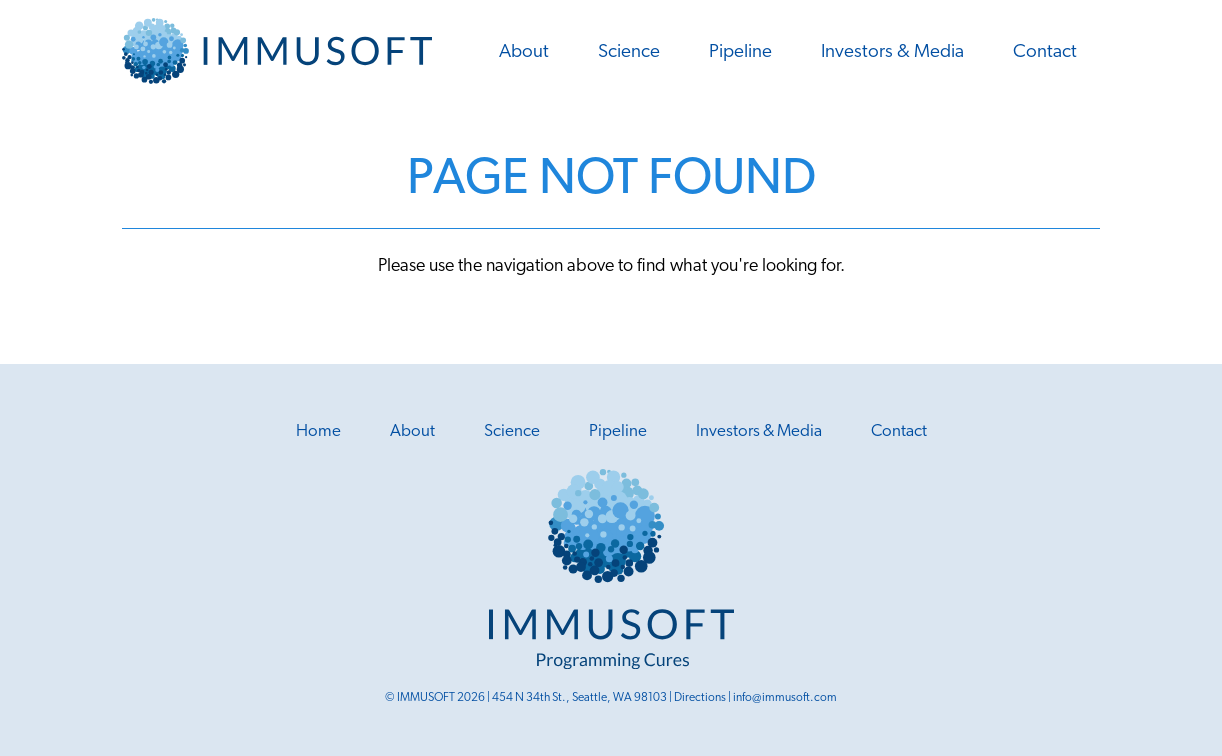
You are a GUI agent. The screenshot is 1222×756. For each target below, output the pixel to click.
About (524, 52)
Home (318, 431)
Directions (700, 698)
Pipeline (740, 52)
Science (629, 52)
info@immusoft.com (785, 698)
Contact (1045, 52)
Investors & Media (892, 52)
